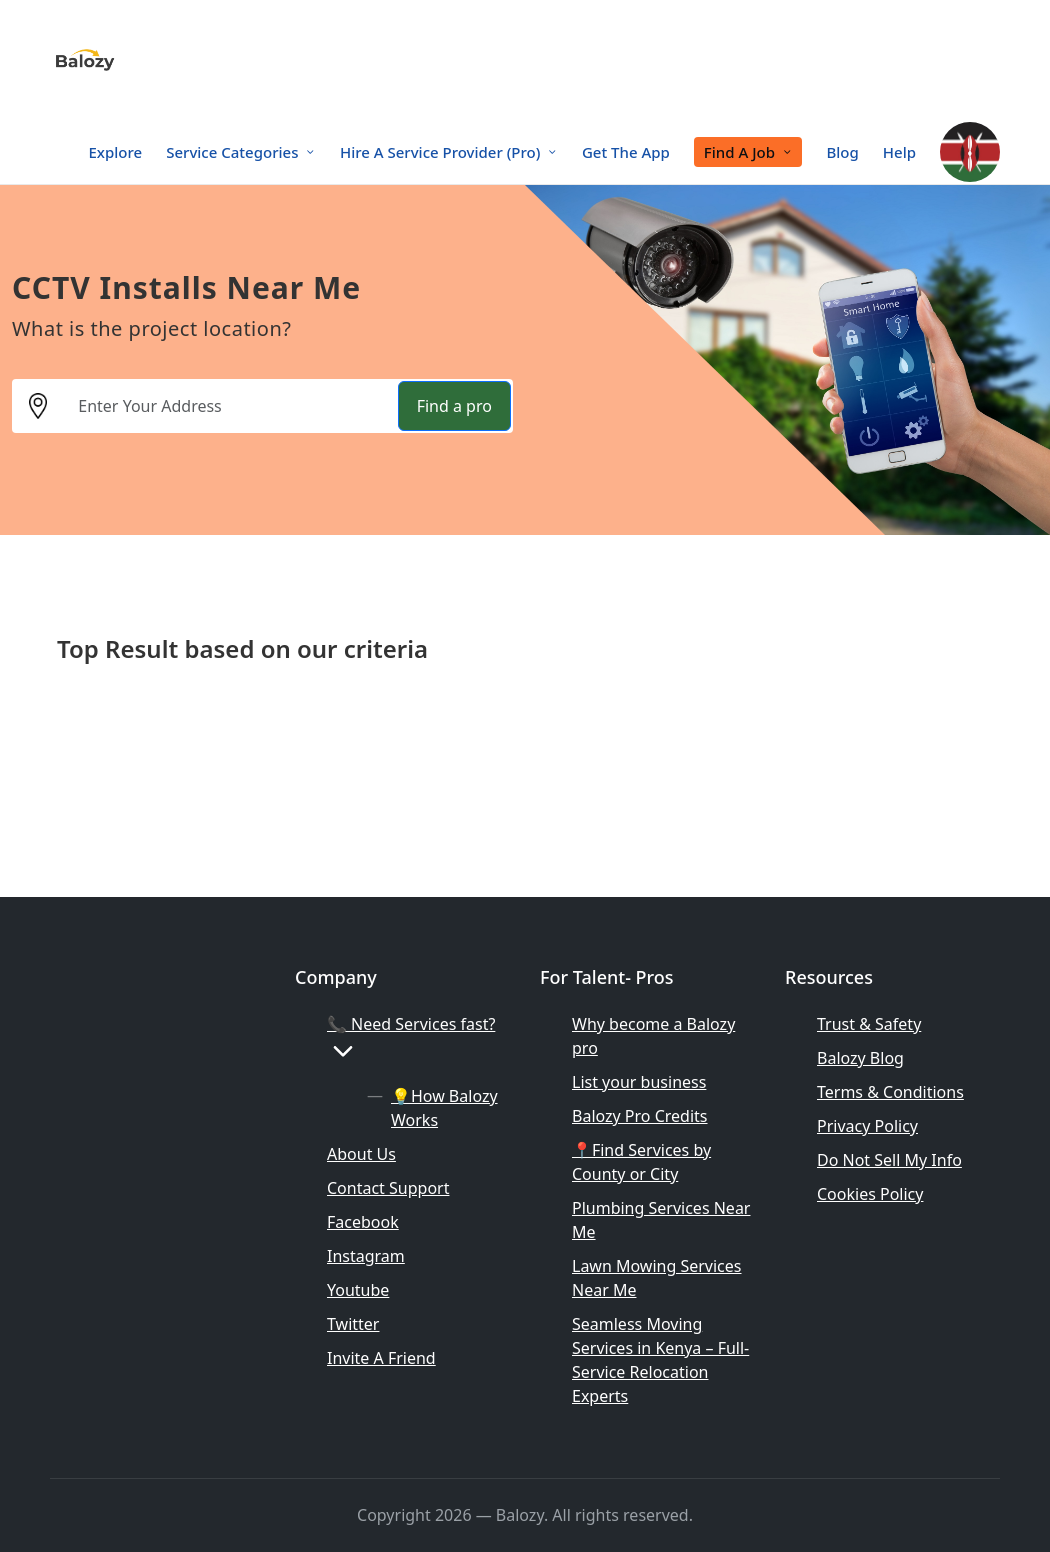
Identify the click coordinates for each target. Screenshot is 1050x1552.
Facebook (363, 1222)
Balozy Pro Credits (640, 1116)
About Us (361, 1154)
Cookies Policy (870, 1194)
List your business (639, 1082)
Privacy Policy (867, 1126)
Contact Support (388, 1188)
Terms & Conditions (890, 1092)
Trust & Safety (869, 1024)
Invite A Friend (381, 1358)
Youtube (358, 1290)
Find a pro (454, 406)
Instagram (366, 1256)
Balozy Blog (860, 1058)
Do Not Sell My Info (889, 1160)
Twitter (353, 1324)
